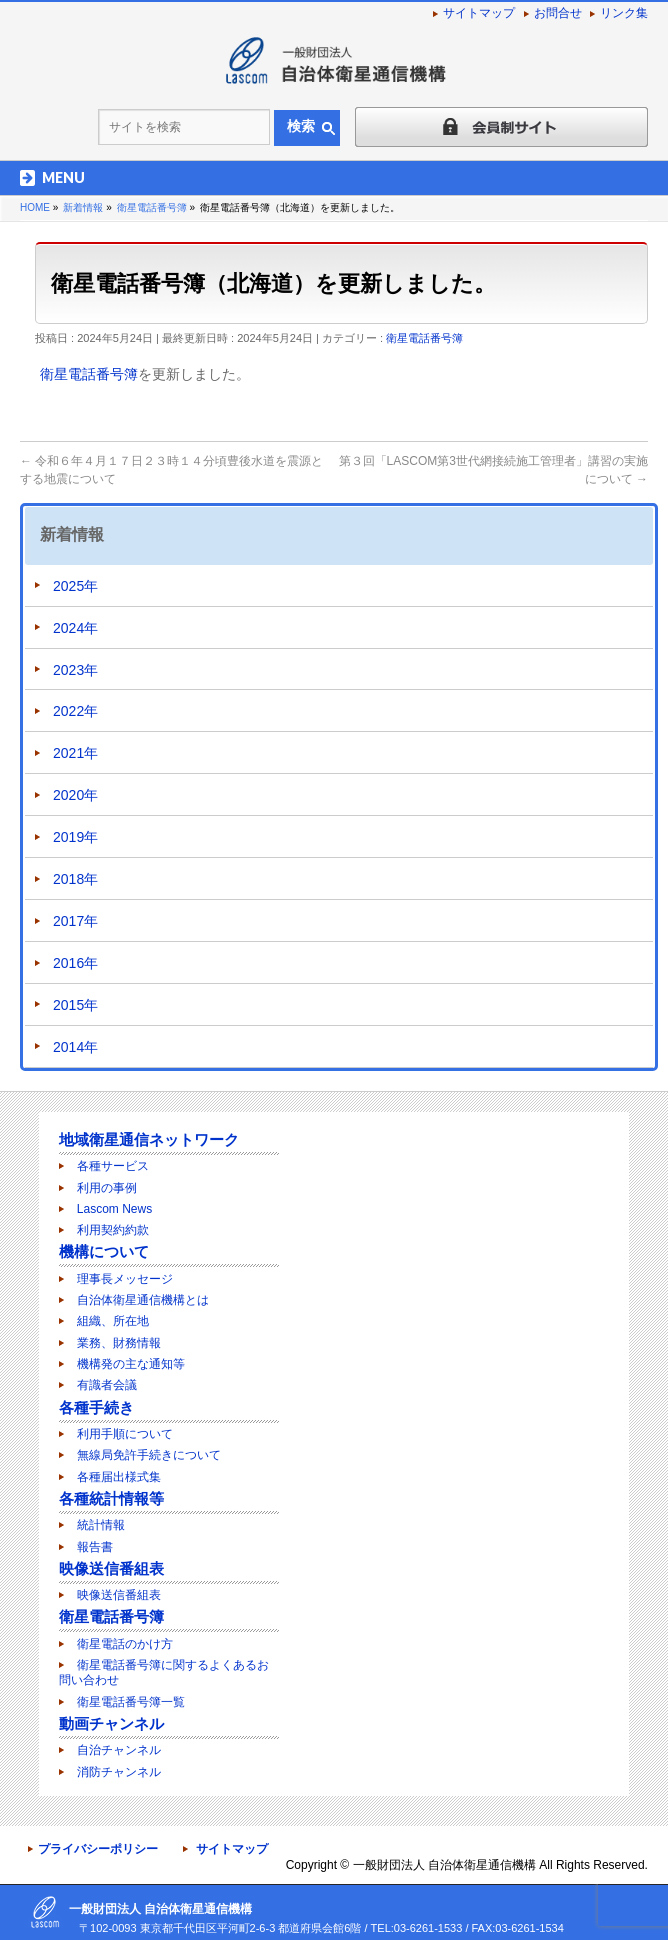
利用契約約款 (113, 1230)
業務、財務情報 (119, 1343)
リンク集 (624, 13)
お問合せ (558, 13)
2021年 (75, 753)
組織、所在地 (113, 1321)
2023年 (75, 670)
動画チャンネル (111, 1723)
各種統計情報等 (111, 1498)
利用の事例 (107, 1188)
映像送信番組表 (111, 1568)
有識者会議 (107, 1385)
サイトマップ (479, 13)
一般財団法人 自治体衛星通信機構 (444, 1865)
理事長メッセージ (125, 1279)
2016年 (75, 963)
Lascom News (114, 1209)
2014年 (75, 1047)
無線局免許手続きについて (149, 1455)
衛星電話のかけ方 (125, 1644)
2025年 (75, 586)
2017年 (75, 921)
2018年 (75, 879)
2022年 (75, 711)
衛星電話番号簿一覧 (131, 1702)
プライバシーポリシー (98, 1849)
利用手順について (125, 1434)
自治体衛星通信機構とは (143, 1300)
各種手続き (96, 1407)
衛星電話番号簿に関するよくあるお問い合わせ (164, 1672)
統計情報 (101, 1525)
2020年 (75, 795)
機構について (104, 1251)
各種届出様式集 (119, 1477)
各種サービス (113, 1166)
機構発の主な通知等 (131, 1364)
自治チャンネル (119, 1750)
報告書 (95, 1547)
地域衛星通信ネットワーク (149, 1139)
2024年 (75, 628)
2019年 (75, 837)
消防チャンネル (119, 1772)
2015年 (75, 1005)
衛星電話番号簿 (424, 338)
